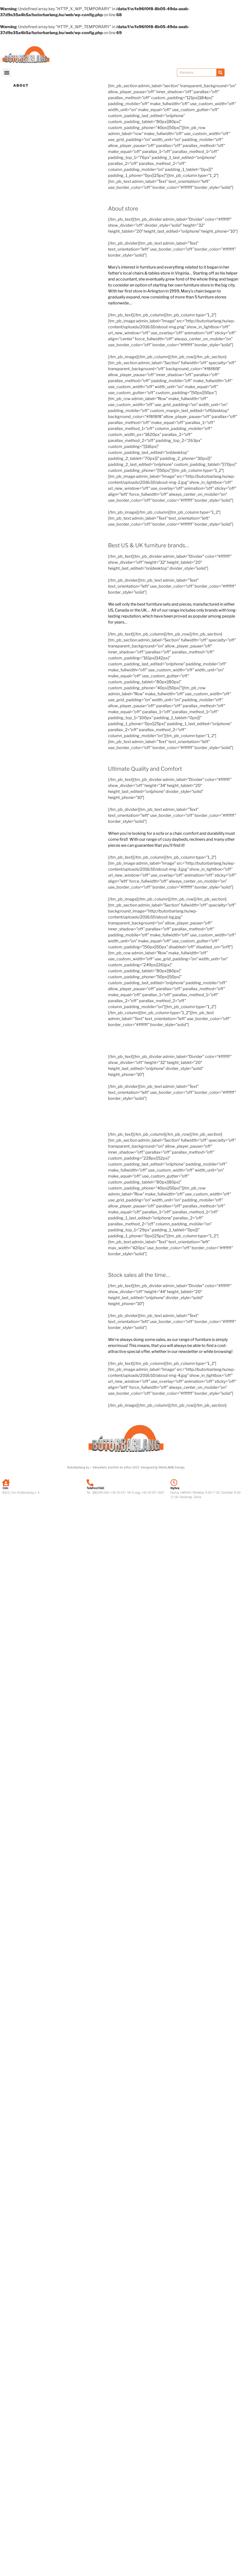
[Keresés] (220, 72)
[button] (6, 73)
